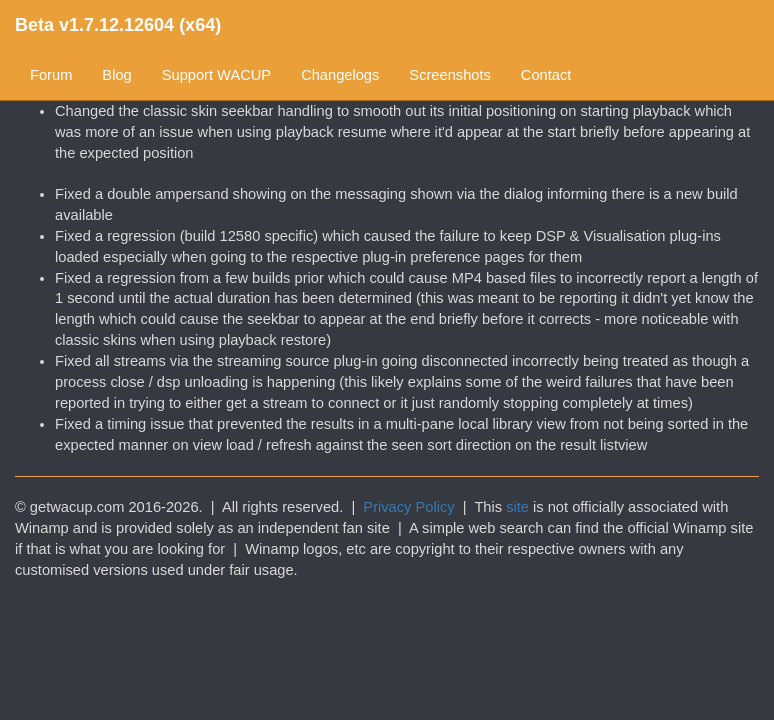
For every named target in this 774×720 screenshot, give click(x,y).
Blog (116, 75)
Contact (546, 75)
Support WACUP (216, 75)
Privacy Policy (408, 507)
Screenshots (449, 75)
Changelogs (340, 75)
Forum (51, 75)
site (517, 507)
